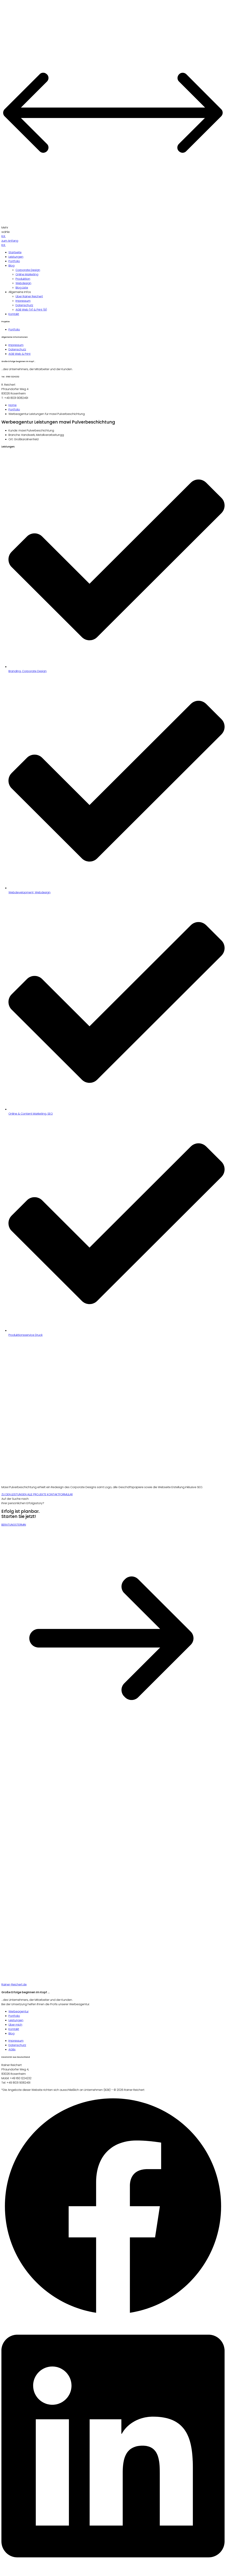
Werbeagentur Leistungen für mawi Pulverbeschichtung (46, 414)
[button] (113, 2207)
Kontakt (13, 314)
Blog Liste (22, 288)
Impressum (23, 301)
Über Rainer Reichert (29, 296)
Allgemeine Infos (19, 292)
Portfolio (14, 261)
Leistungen (15, 257)
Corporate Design (28, 270)
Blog (11, 266)
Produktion (23, 279)
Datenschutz (24, 305)
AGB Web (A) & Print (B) (31, 310)
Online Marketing (27, 274)
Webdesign (23, 283)
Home (12, 405)
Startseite (15, 252)
